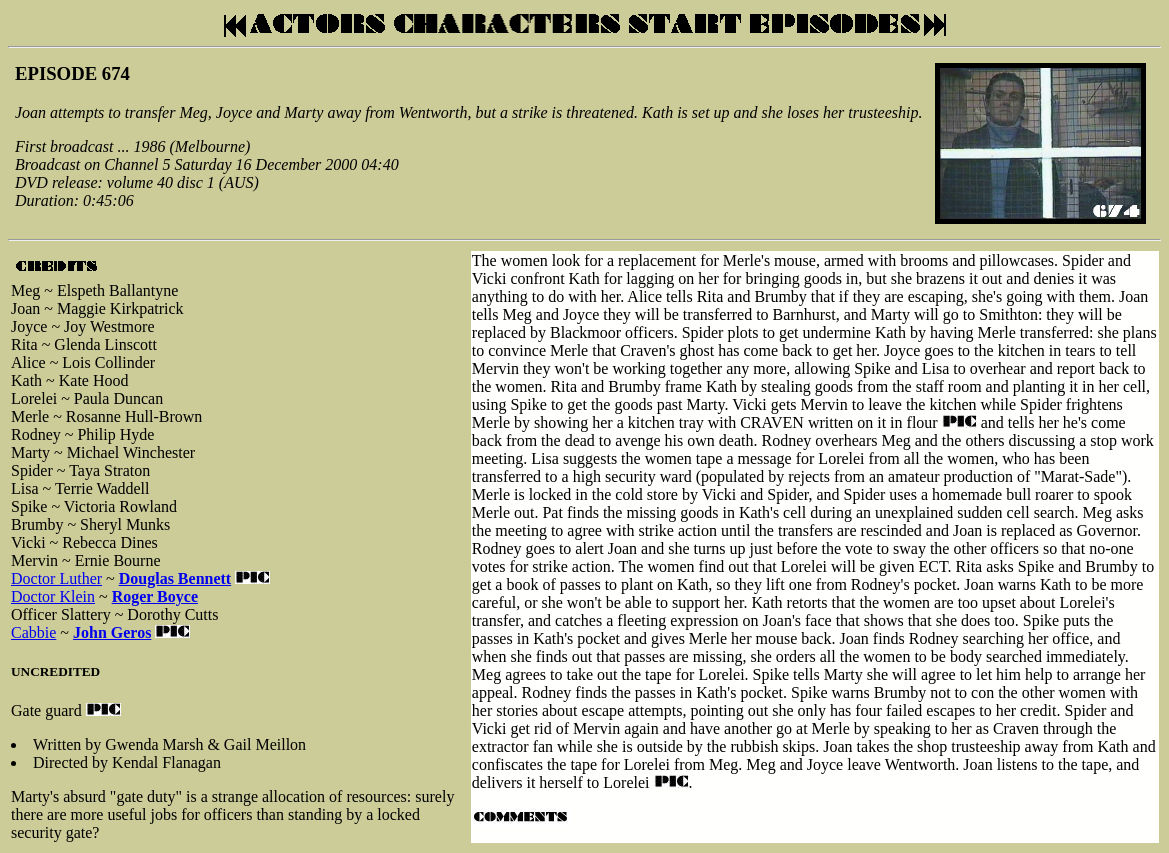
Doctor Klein (53, 596)
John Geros (112, 632)
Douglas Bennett (175, 578)
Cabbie (33, 632)
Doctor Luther (56, 578)
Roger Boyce (155, 596)
